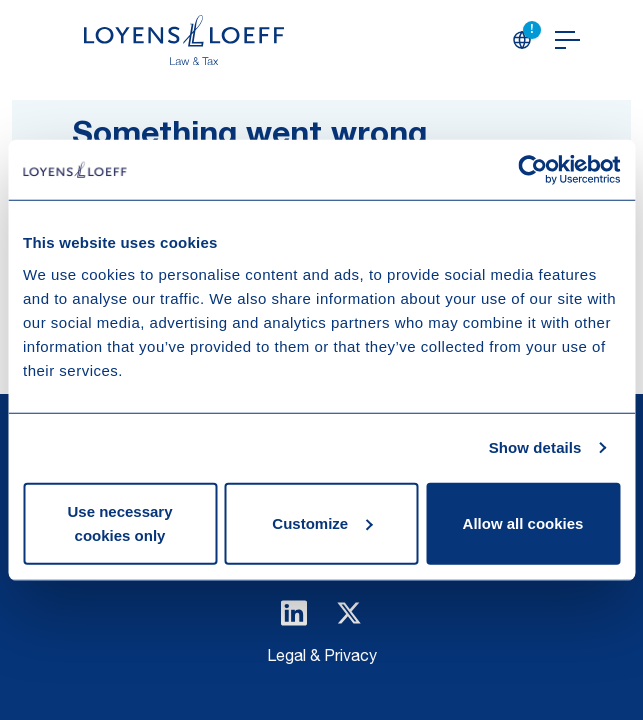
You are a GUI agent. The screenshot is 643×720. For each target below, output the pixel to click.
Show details (535, 447)
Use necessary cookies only (119, 522)
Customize (322, 522)
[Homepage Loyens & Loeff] (184, 40)
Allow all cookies (523, 522)
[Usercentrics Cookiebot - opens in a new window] (532, 170)
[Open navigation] (567, 40)
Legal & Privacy (322, 658)
